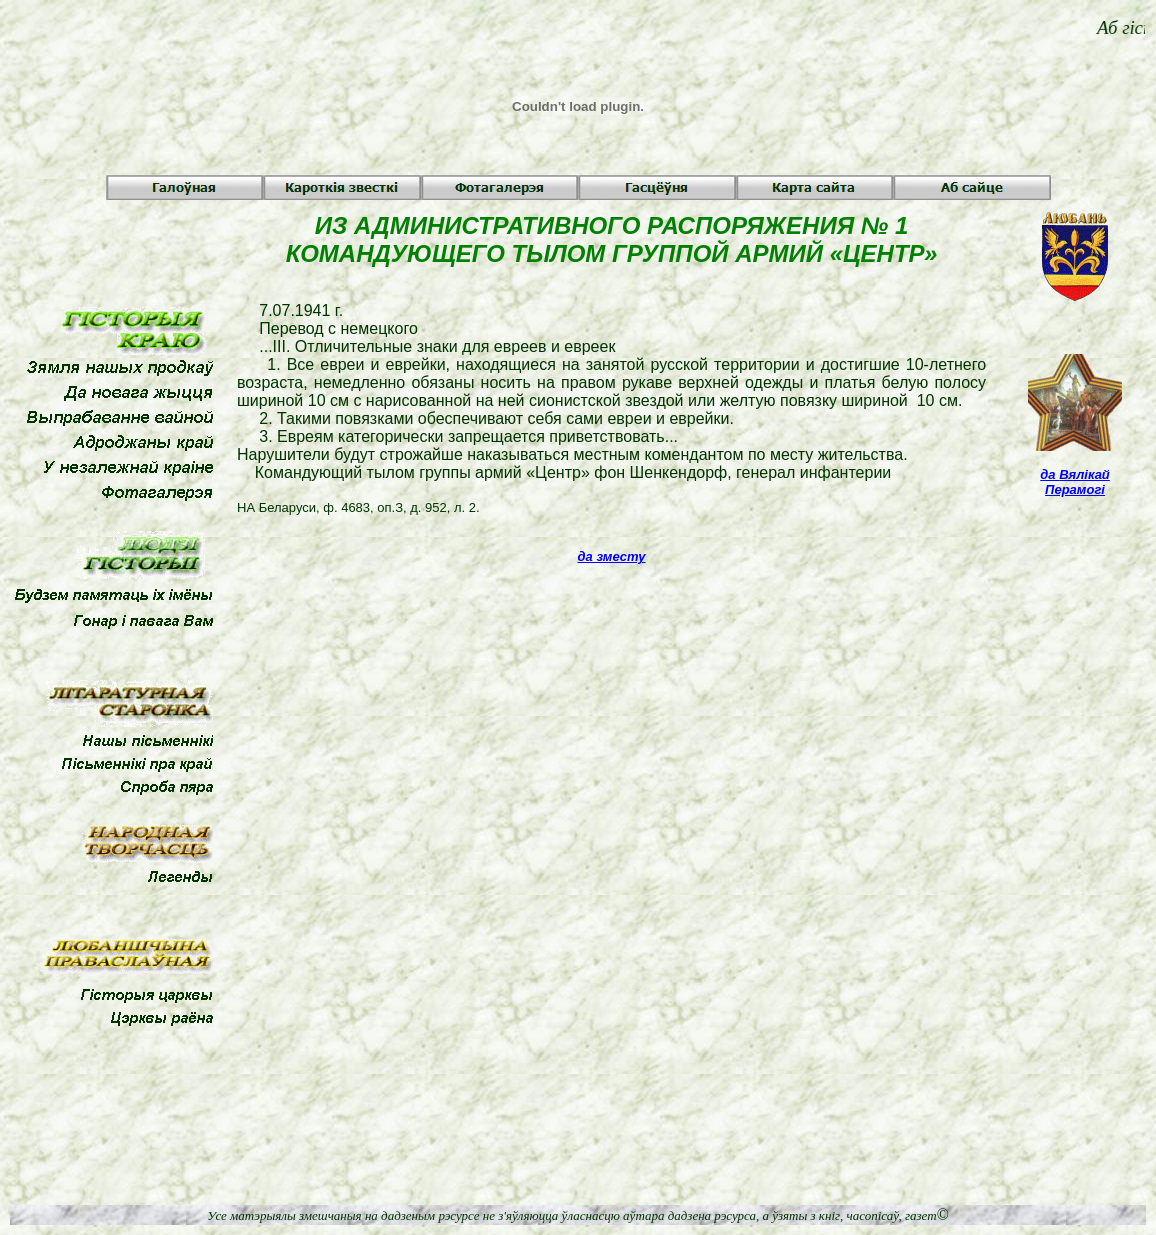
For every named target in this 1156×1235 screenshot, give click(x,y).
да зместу (612, 556)
